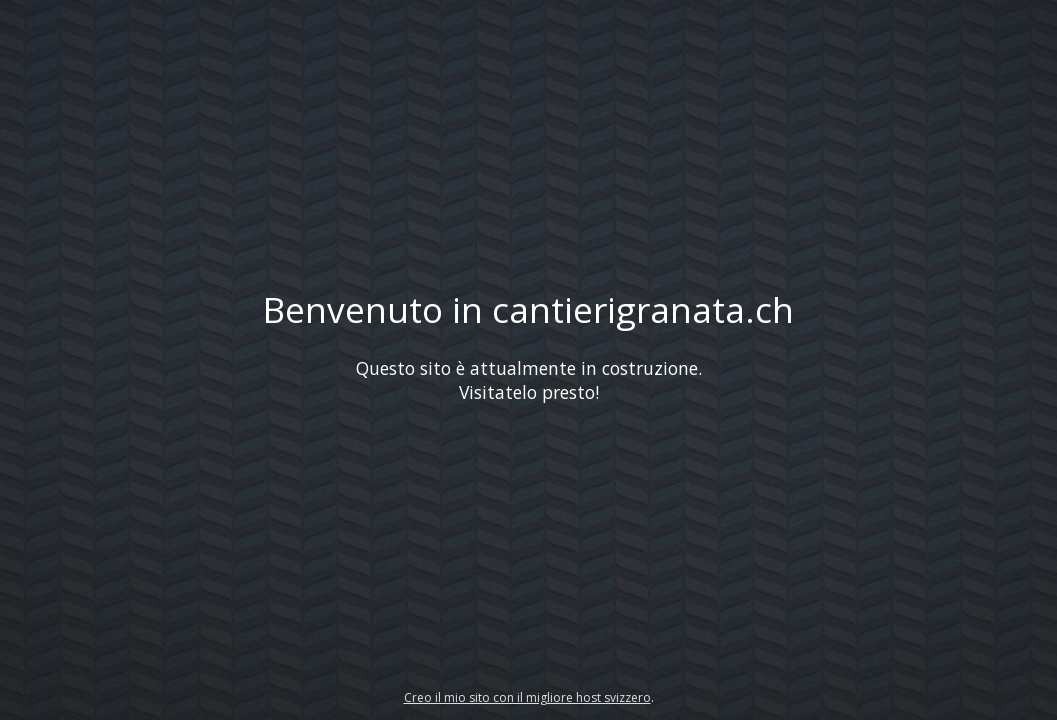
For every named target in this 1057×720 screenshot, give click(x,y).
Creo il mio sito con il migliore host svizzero (527, 697)
